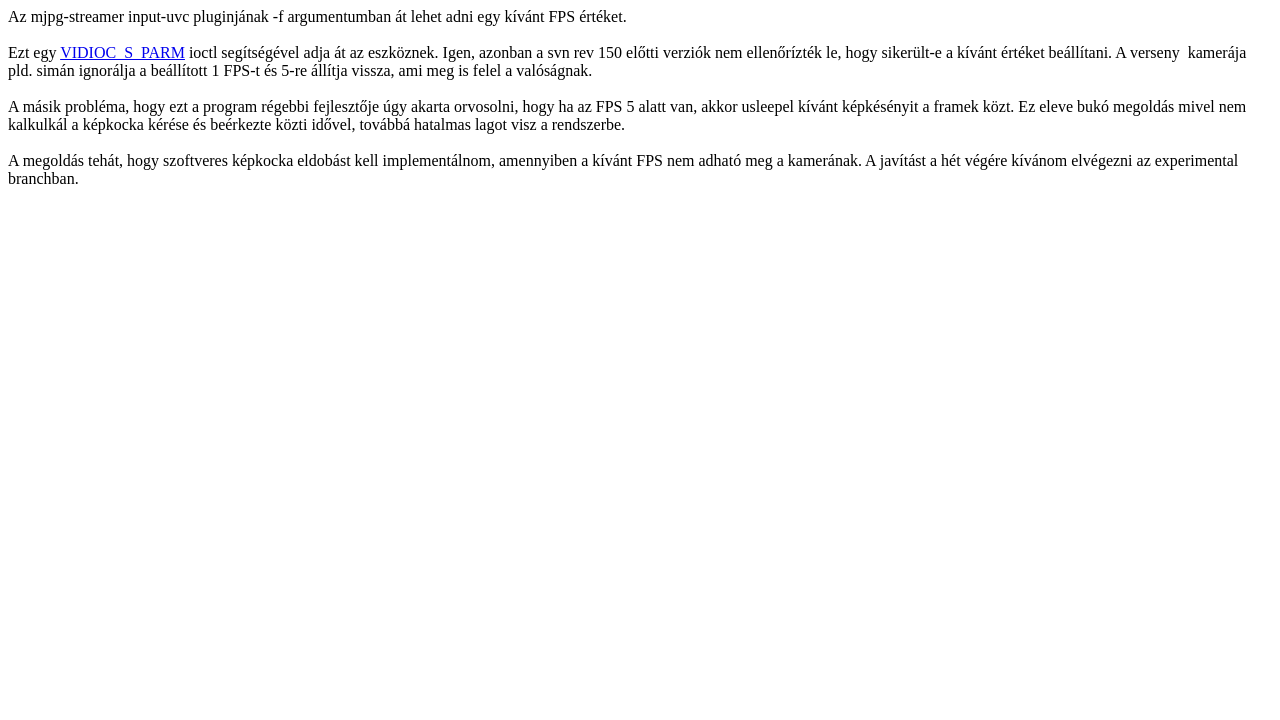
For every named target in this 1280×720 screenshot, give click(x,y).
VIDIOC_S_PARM (122, 52)
